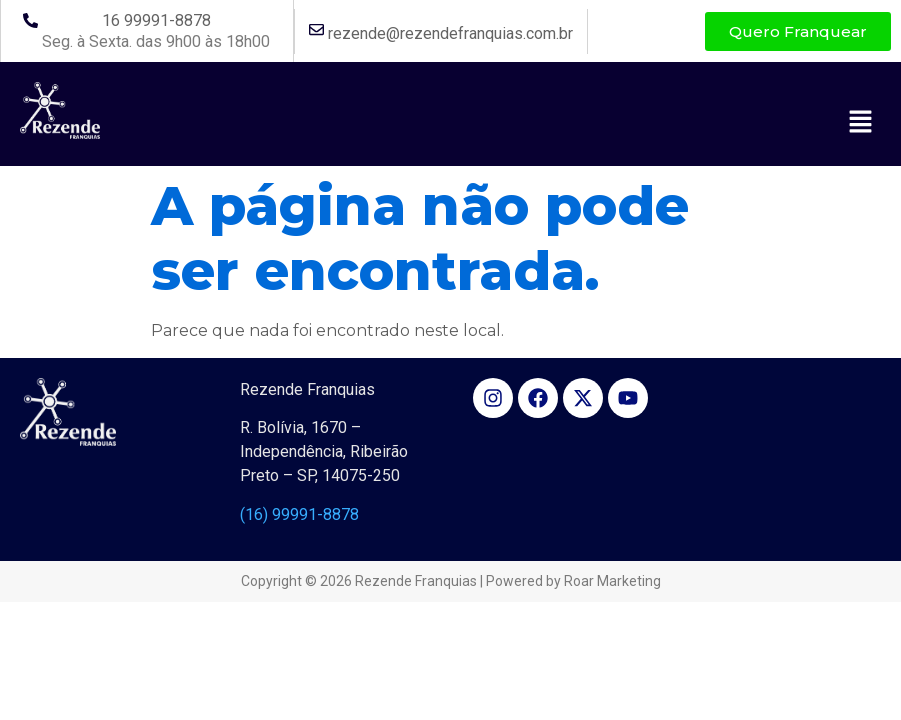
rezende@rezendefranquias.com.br (450, 33)
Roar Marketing (612, 581)
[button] (861, 123)
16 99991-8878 (156, 20)
